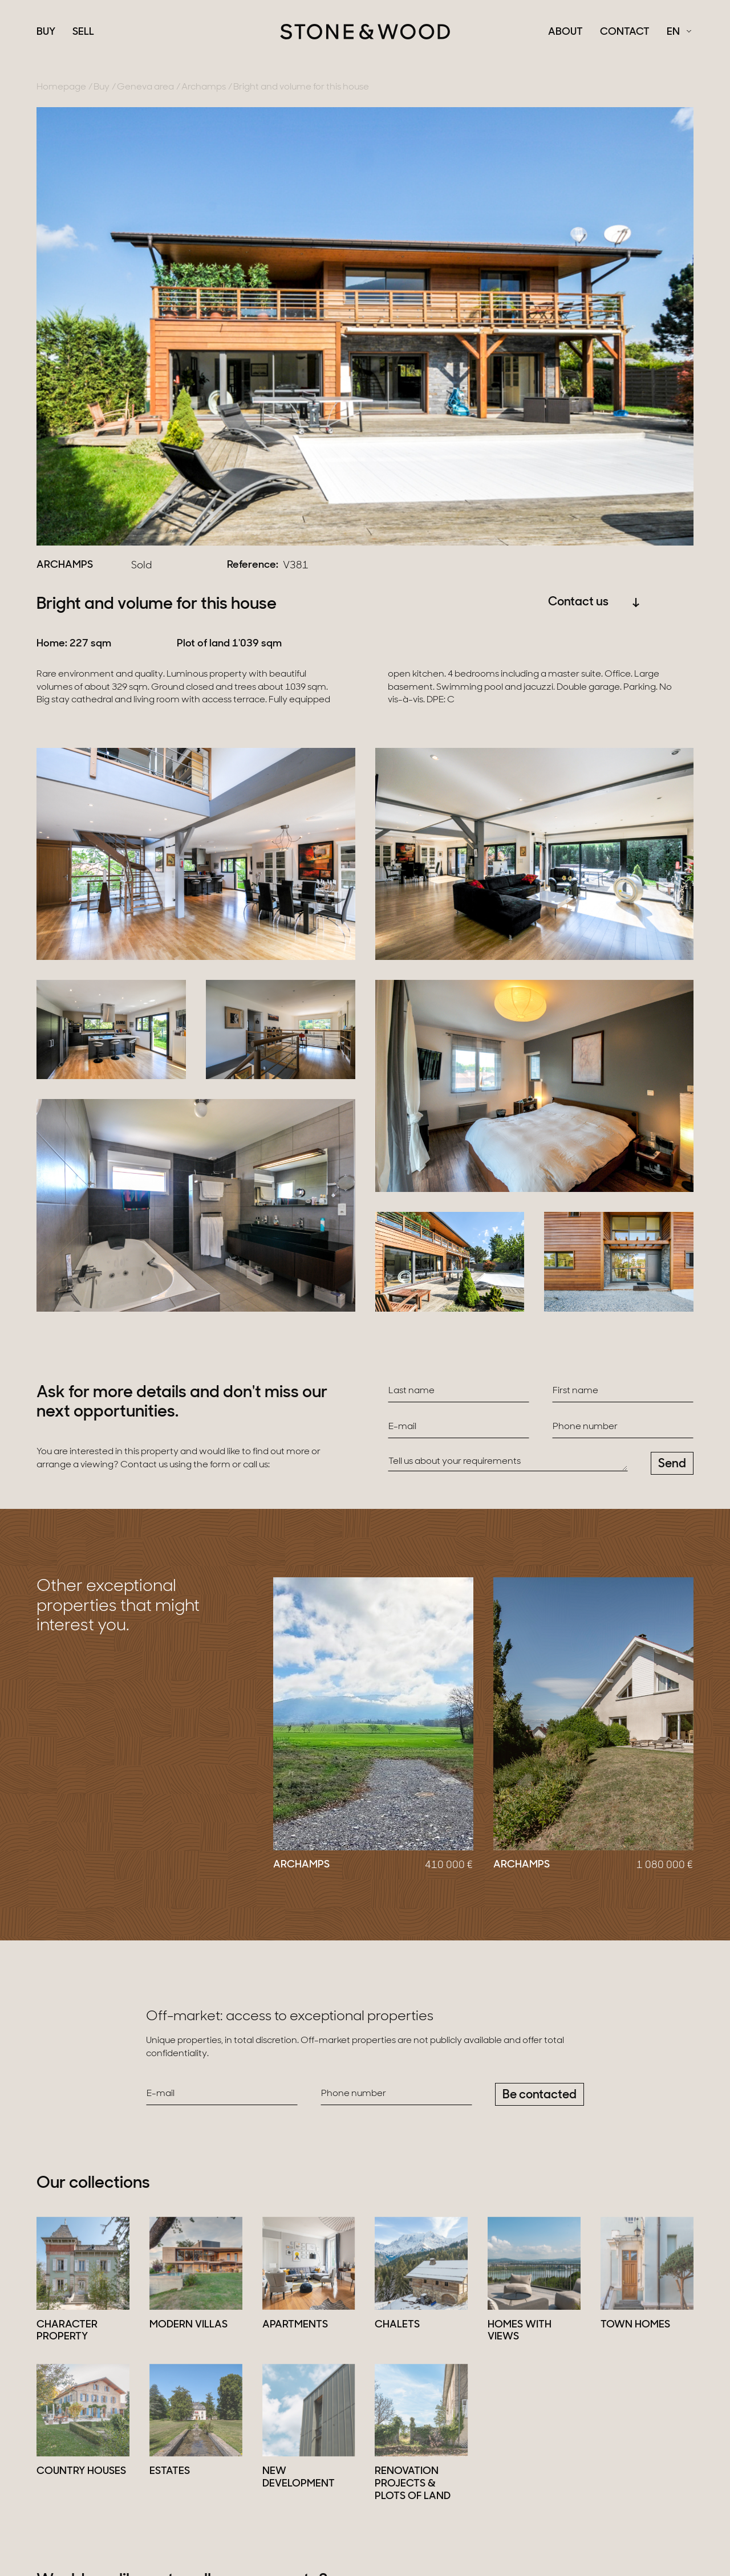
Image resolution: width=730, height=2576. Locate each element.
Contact (625, 32)
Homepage (61, 87)
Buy (45, 32)
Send (672, 1464)
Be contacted (539, 2095)
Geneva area (145, 87)
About (565, 32)
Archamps (203, 87)
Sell (83, 32)
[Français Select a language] (679, 32)
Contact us (594, 602)
